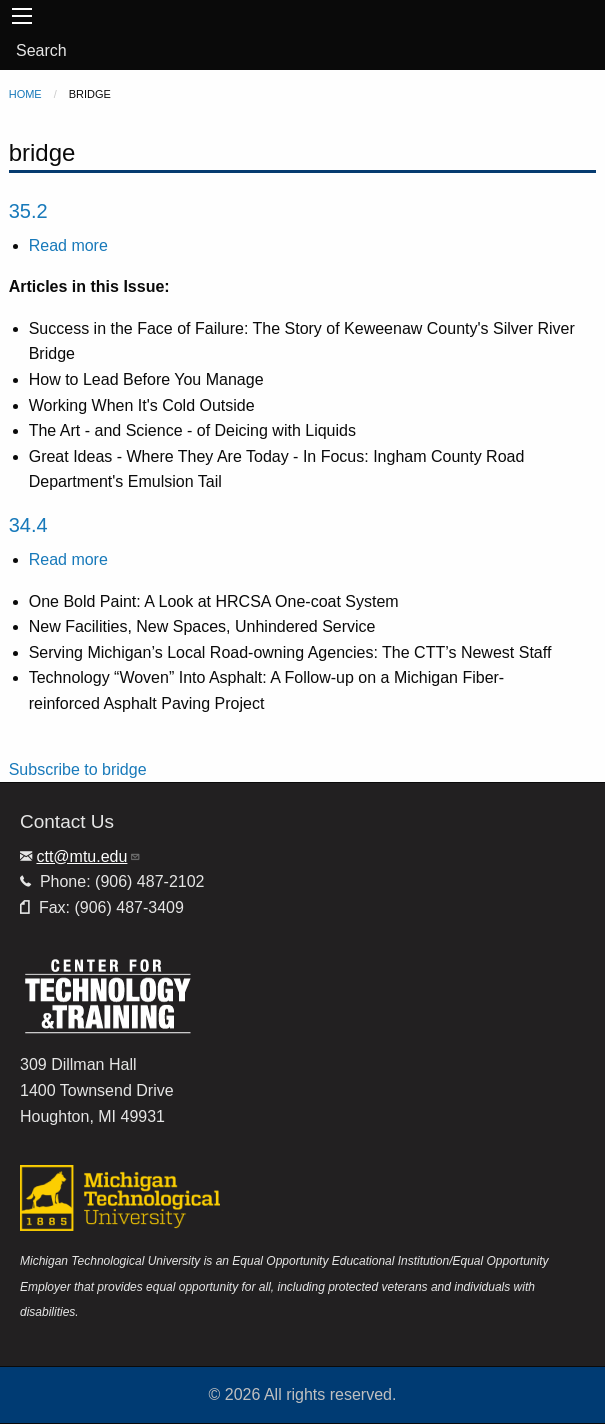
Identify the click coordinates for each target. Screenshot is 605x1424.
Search (41, 50)
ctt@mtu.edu (88, 856)
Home (25, 94)
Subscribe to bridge (78, 769)
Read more (68, 245)
